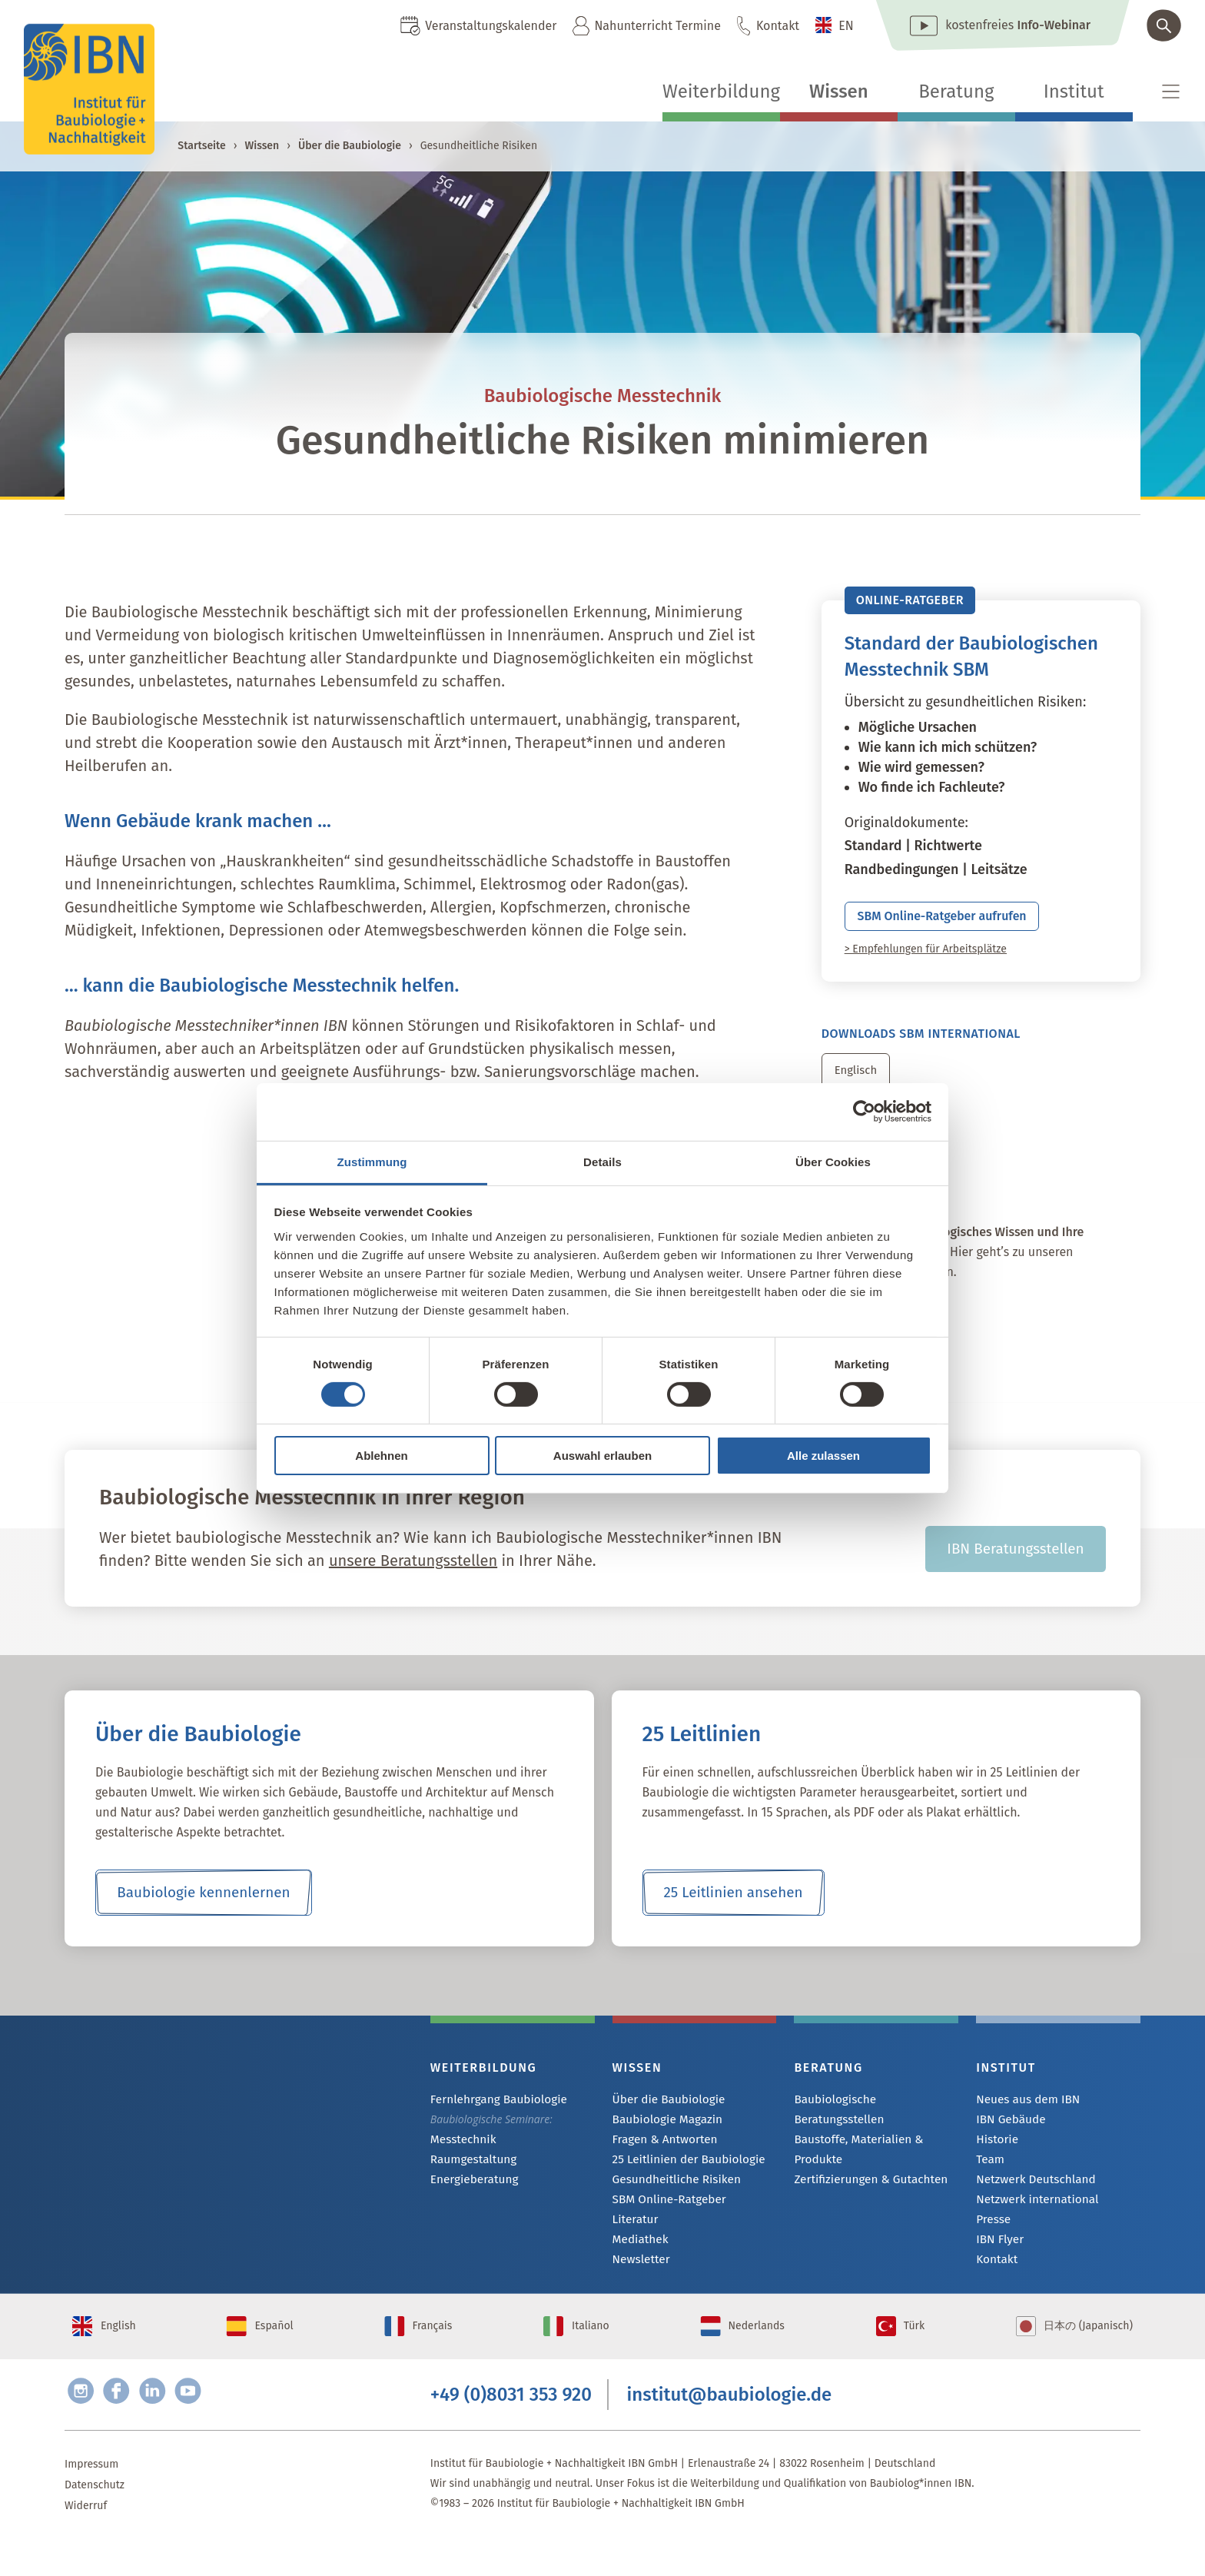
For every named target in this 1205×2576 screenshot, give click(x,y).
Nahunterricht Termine (657, 25)
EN (846, 25)
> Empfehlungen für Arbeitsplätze (926, 956)
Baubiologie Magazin (662, 2134)
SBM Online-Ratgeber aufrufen (967, 920)
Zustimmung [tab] (372, 1161)
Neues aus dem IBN (1023, 2113)
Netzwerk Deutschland (1030, 2196)
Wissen (838, 91)
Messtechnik (460, 2154)
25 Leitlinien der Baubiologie (682, 2175)
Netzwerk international (1031, 2217)
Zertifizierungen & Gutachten (864, 2174)
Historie (995, 2155)
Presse (991, 2238)
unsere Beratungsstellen (413, 1573)
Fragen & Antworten (660, 2155)
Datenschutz (94, 2521)
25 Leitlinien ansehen (733, 1906)
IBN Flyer (997, 2258)
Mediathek (638, 2258)
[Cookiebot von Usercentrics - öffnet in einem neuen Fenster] (864, 1111)
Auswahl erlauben (602, 1455)
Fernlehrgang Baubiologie (492, 2113)
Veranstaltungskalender (490, 25)
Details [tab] (602, 1161)
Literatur (633, 2238)
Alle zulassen (823, 1455)
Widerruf (86, 2542)
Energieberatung (470, 2195)
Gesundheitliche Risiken (671, 2196)
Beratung (956, 91)
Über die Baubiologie (349, 145)
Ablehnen (381, 1455)
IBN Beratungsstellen (1015, 1562)
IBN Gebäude (1007, 2134)
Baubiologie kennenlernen (203, 1906)
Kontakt (777, 25)
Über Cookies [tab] (833, 1161)
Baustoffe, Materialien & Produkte (852, 2143)
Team (989, 2175)
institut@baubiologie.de (729, 2428)
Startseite (201, 145)
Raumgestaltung (470, 2175)
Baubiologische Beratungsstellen (874, 2113)
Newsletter (638, 2279)
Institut (1074, 91)
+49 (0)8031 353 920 (511, 2428)
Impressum (91, 2501)
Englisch (858, 1078)
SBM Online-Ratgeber (664, 2217)
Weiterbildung (721, 91)
